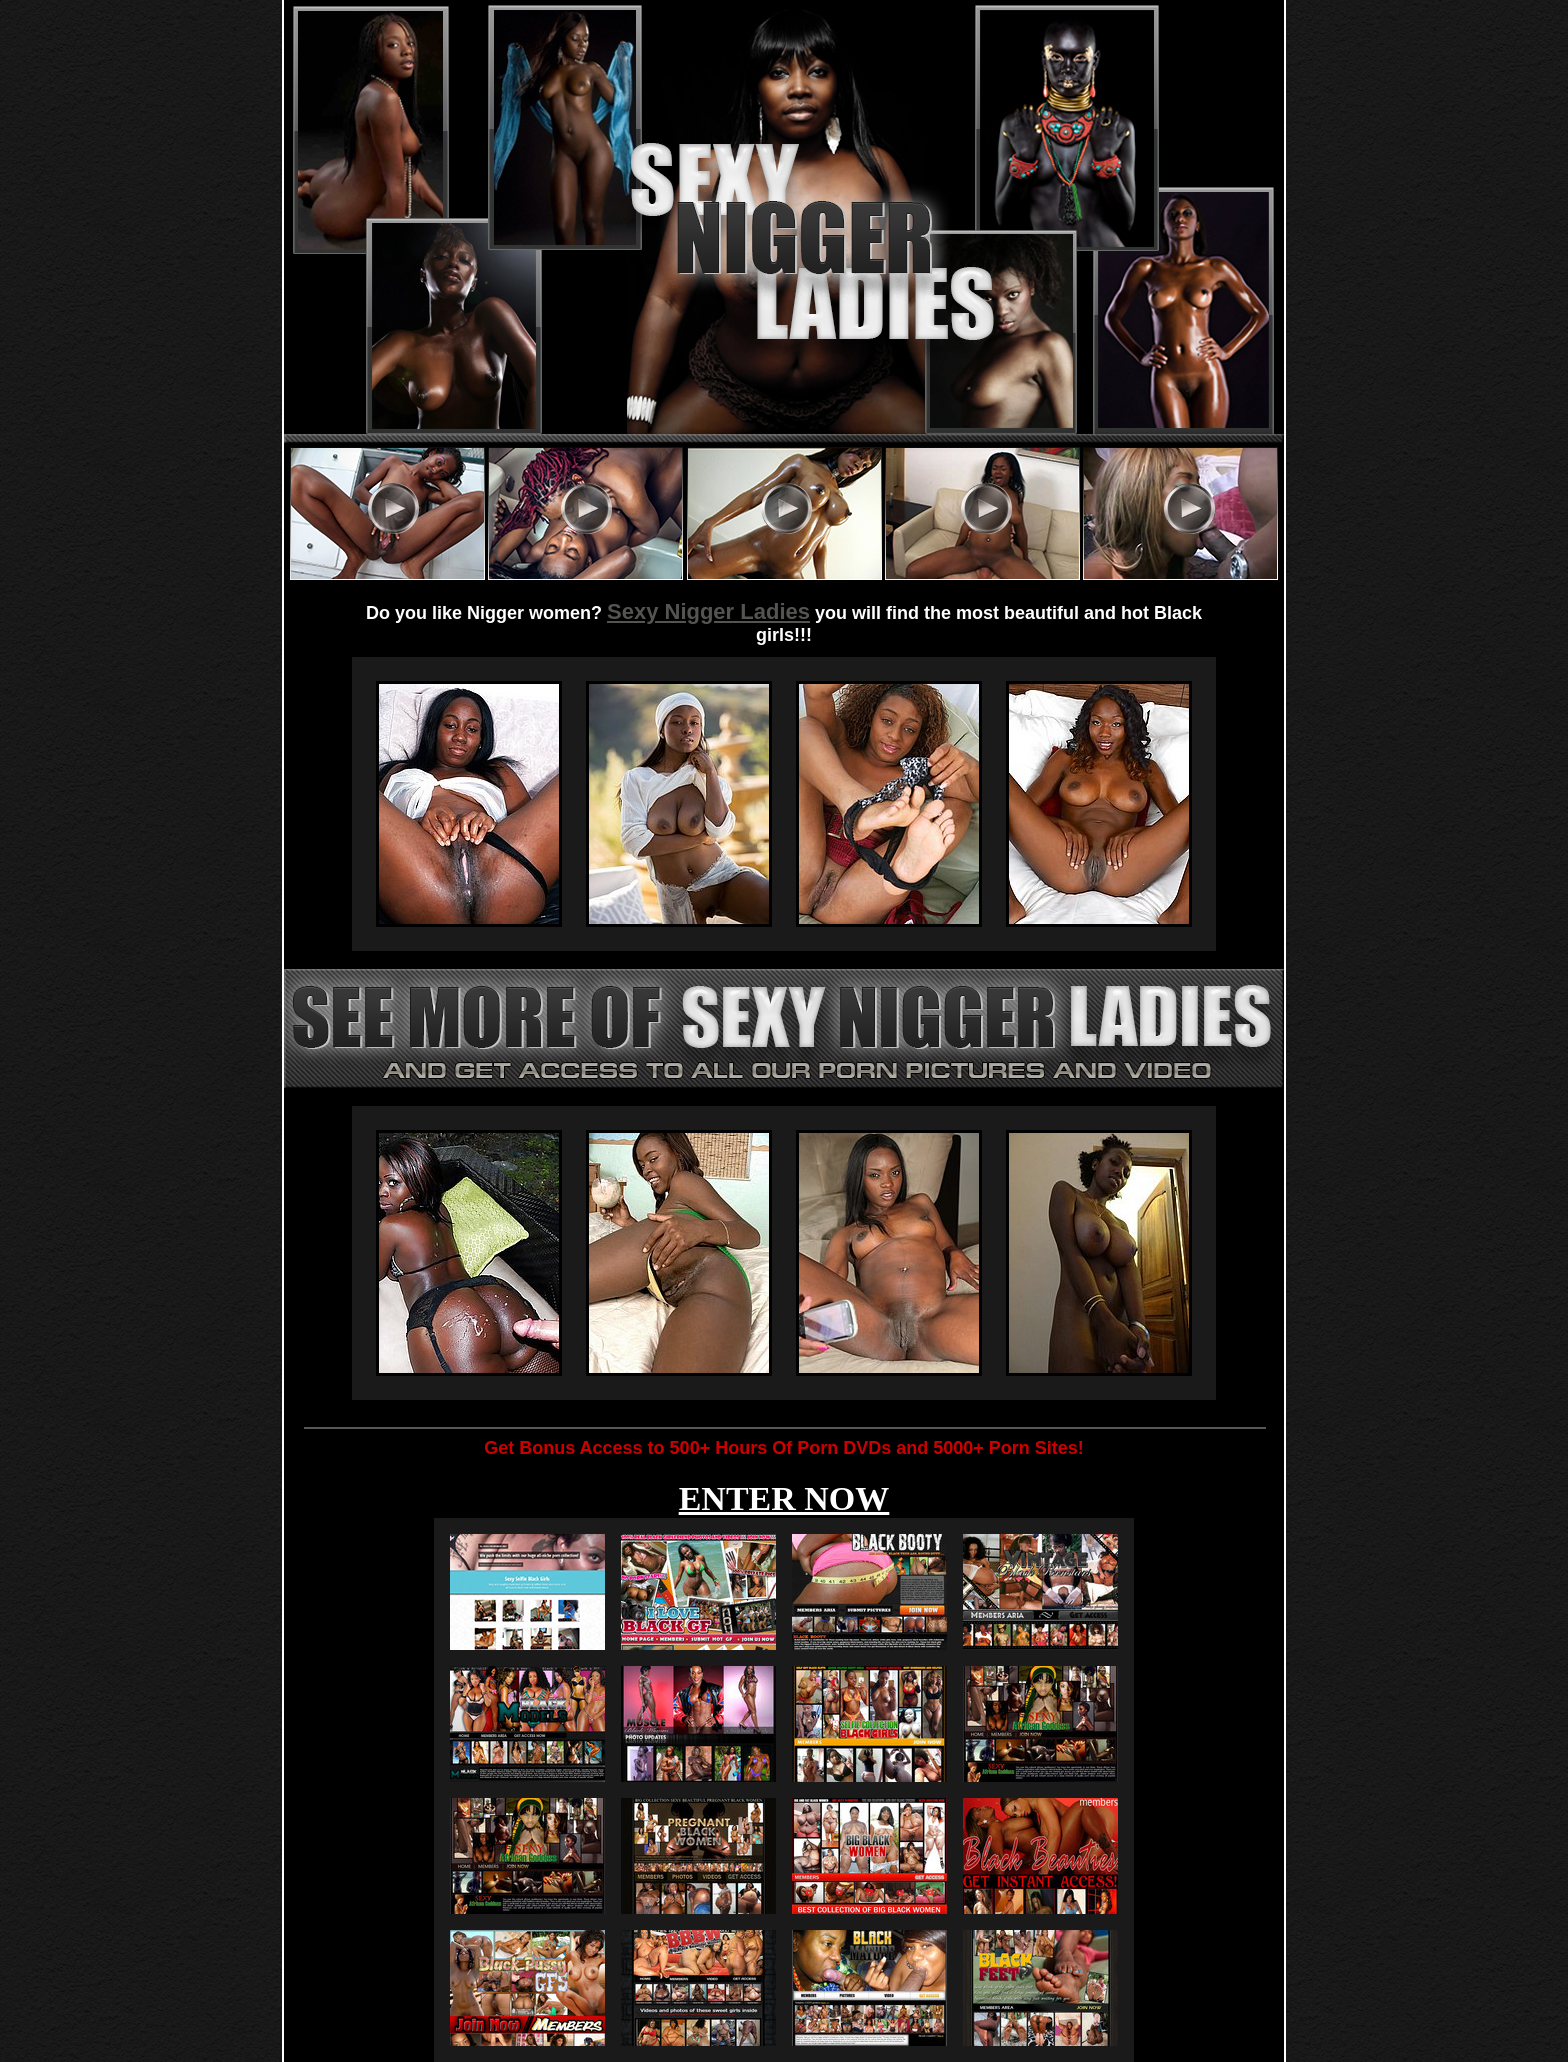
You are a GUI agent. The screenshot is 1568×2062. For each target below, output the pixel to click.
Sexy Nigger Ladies (708, 611)
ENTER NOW (784, 1498)
